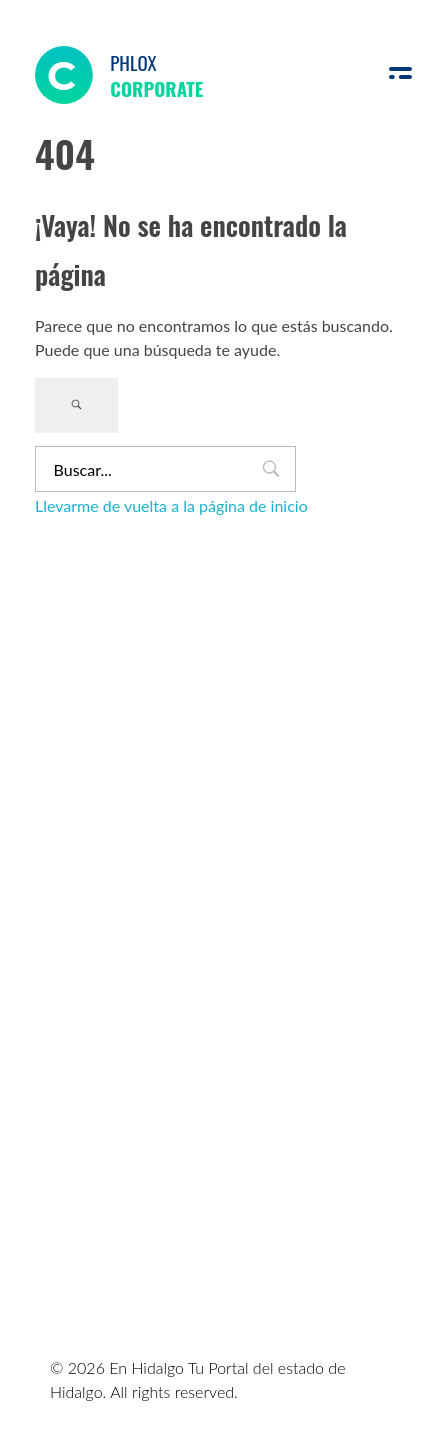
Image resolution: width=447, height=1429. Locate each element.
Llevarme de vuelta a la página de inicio (171, 505)
